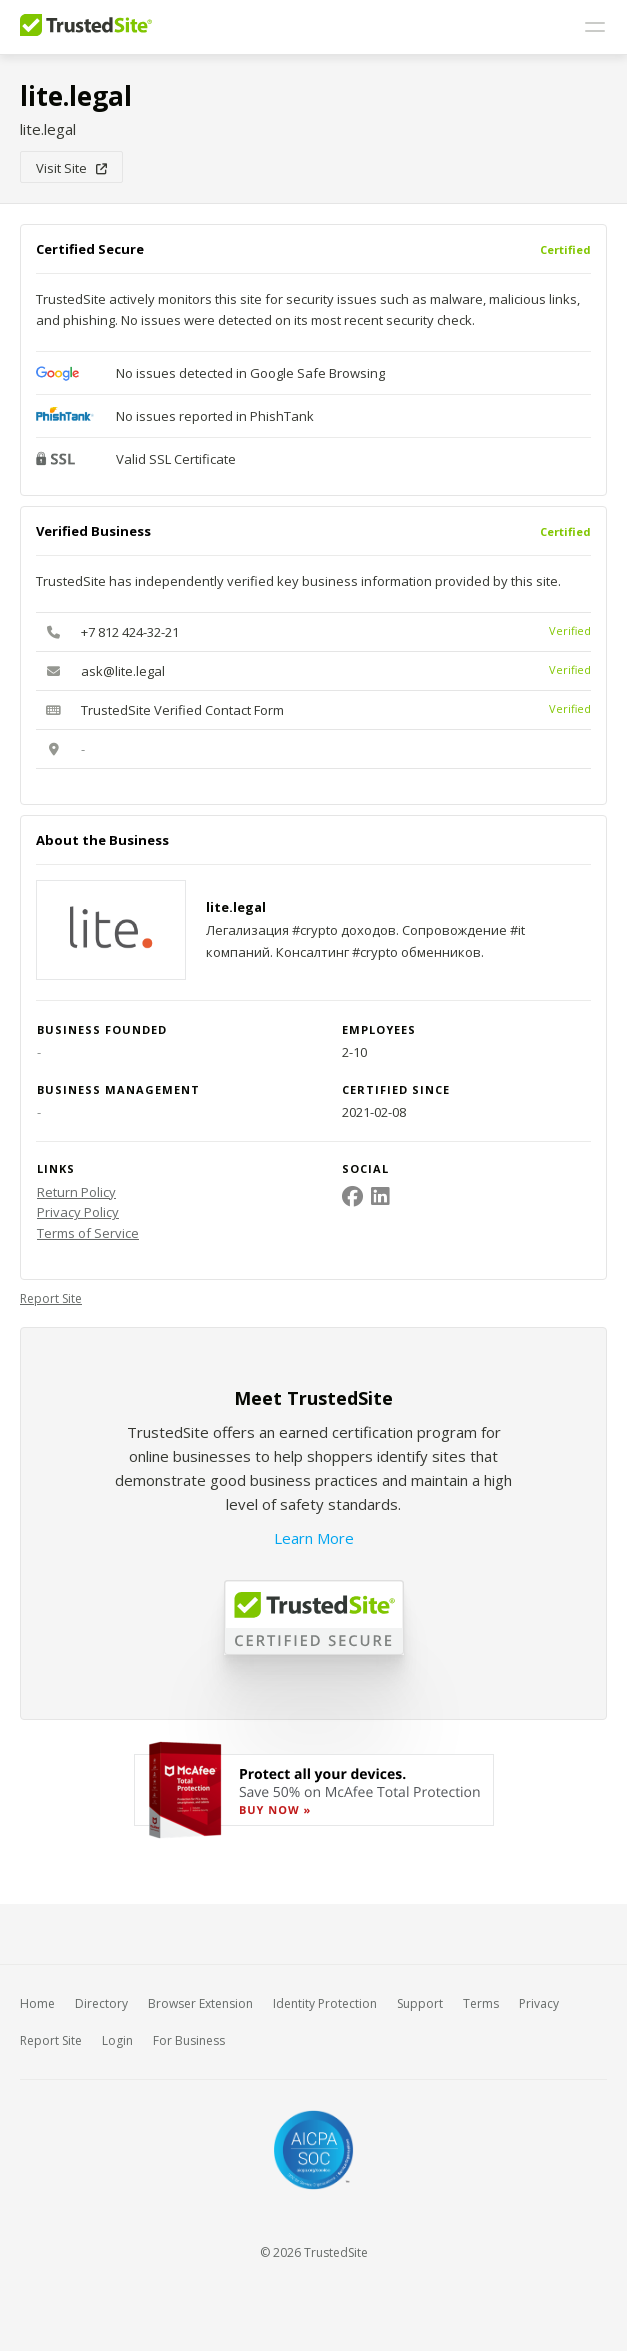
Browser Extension (200, 2003)
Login (117, 2040)
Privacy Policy (78, 1212)
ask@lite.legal (123, 671)
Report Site (51, 1298)
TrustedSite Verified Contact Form (182, 710)
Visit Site (71, 168)
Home (37, 2003)
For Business (189, 2040)
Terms (481, 2003)
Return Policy (76, 1192)
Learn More (314, 1538)
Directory (101, 2003)
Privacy (539, 2003)
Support (420, 2003)
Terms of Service (88, 1233)
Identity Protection (325, 2003)
